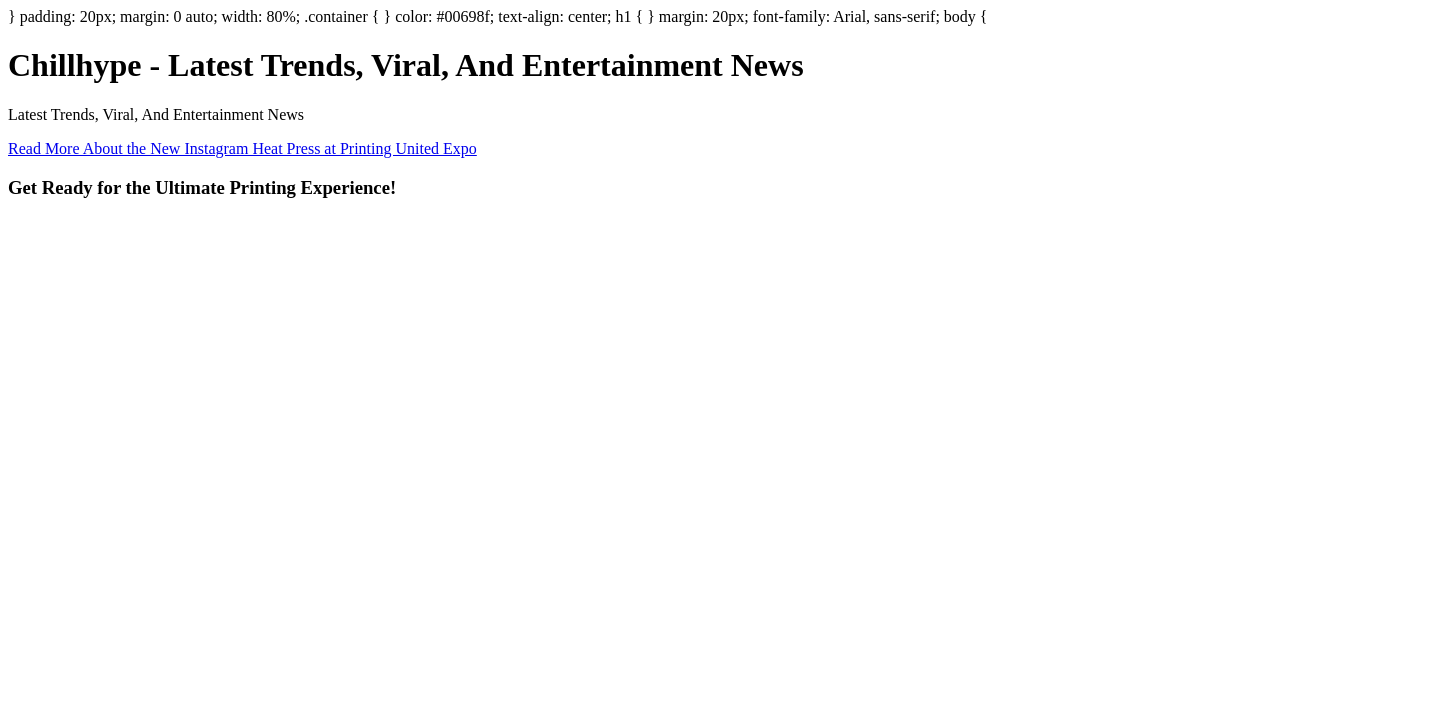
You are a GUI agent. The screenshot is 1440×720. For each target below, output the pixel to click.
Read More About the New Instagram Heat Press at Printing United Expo (242, 148)
